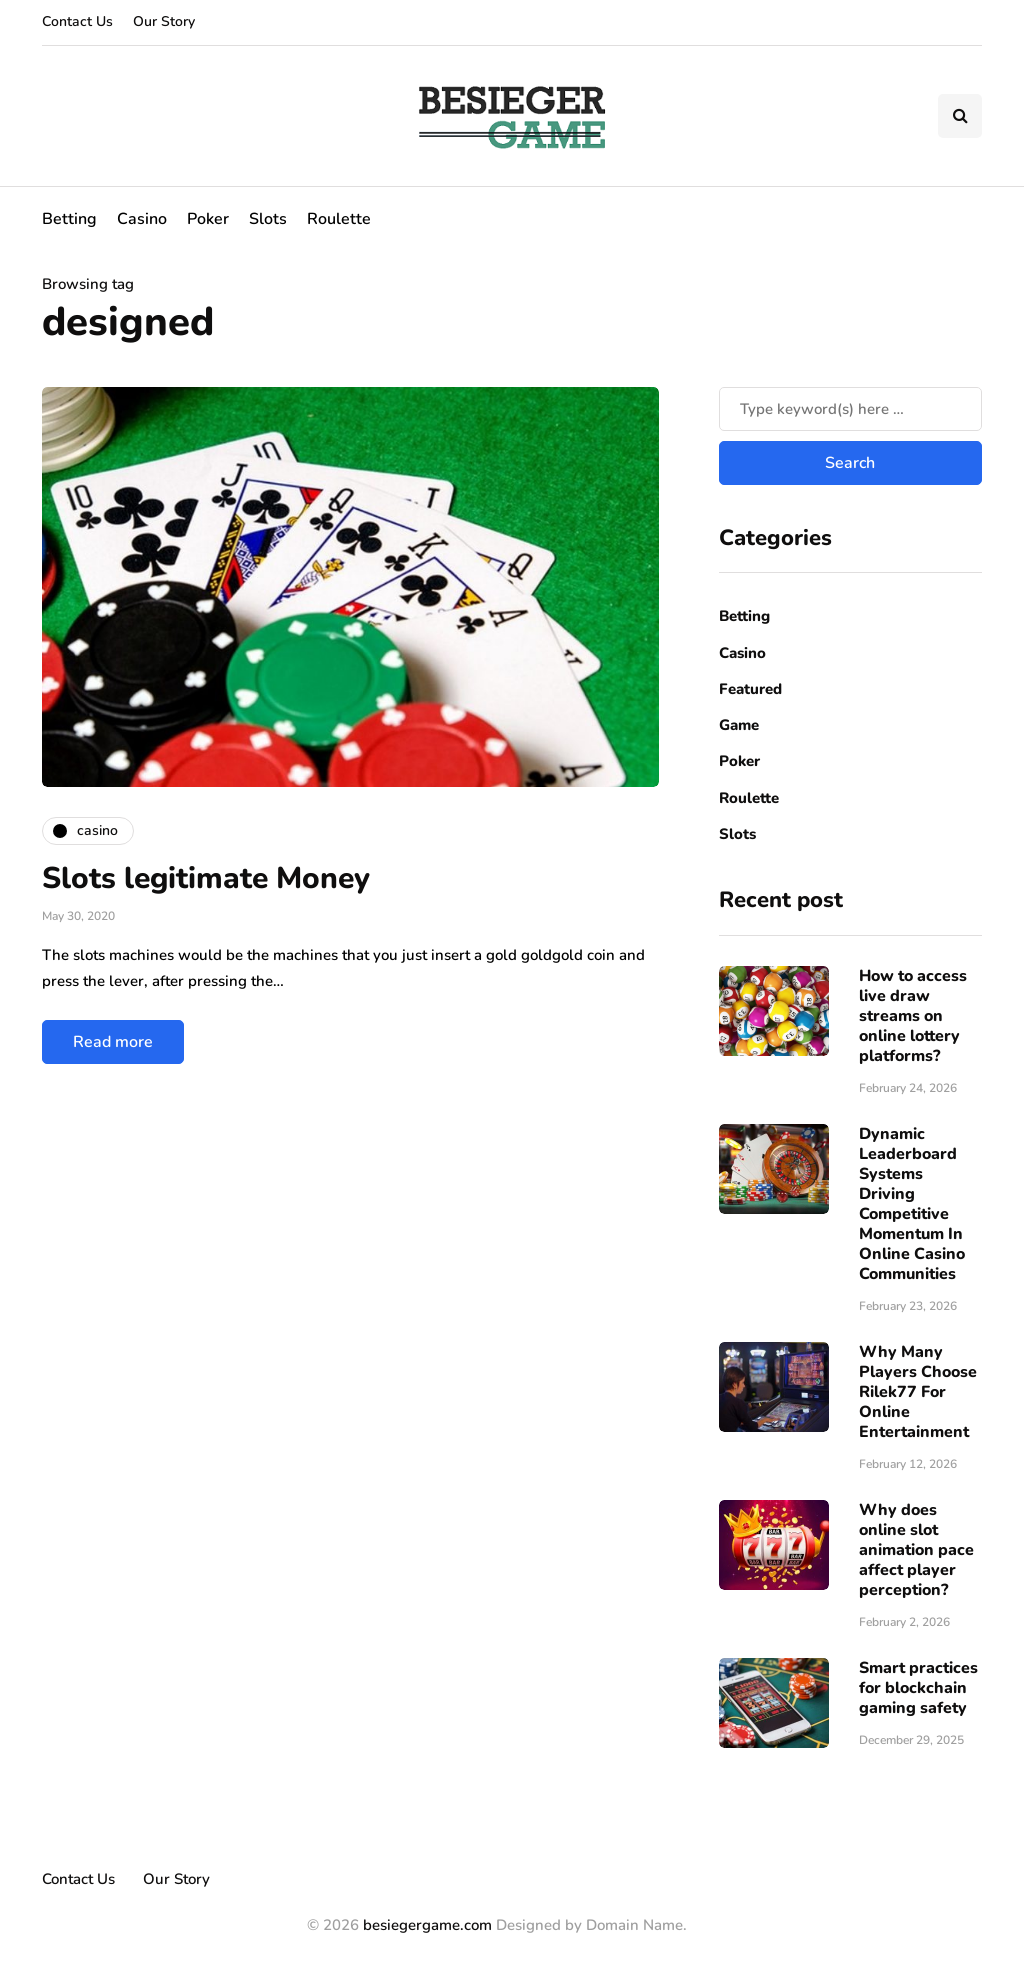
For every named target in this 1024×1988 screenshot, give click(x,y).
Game (739, 725)
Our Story (164, 21)
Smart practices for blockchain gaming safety (918, 1688)
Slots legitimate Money (206, 878)
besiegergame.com (425, 1925)
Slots (268, 219)
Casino (142, 219)
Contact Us (77, 21)
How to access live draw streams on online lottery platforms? (913, 1016)
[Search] (850, 409)
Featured (750, 689)
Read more (113, 1042)
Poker (208, 219)
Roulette (339, 219)
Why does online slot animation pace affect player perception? (916, 1550)
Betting (69, 219)
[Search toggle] (960, 116)
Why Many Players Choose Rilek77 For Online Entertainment (918, 1392)
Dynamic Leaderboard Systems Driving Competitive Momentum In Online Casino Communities (912, 1204)
